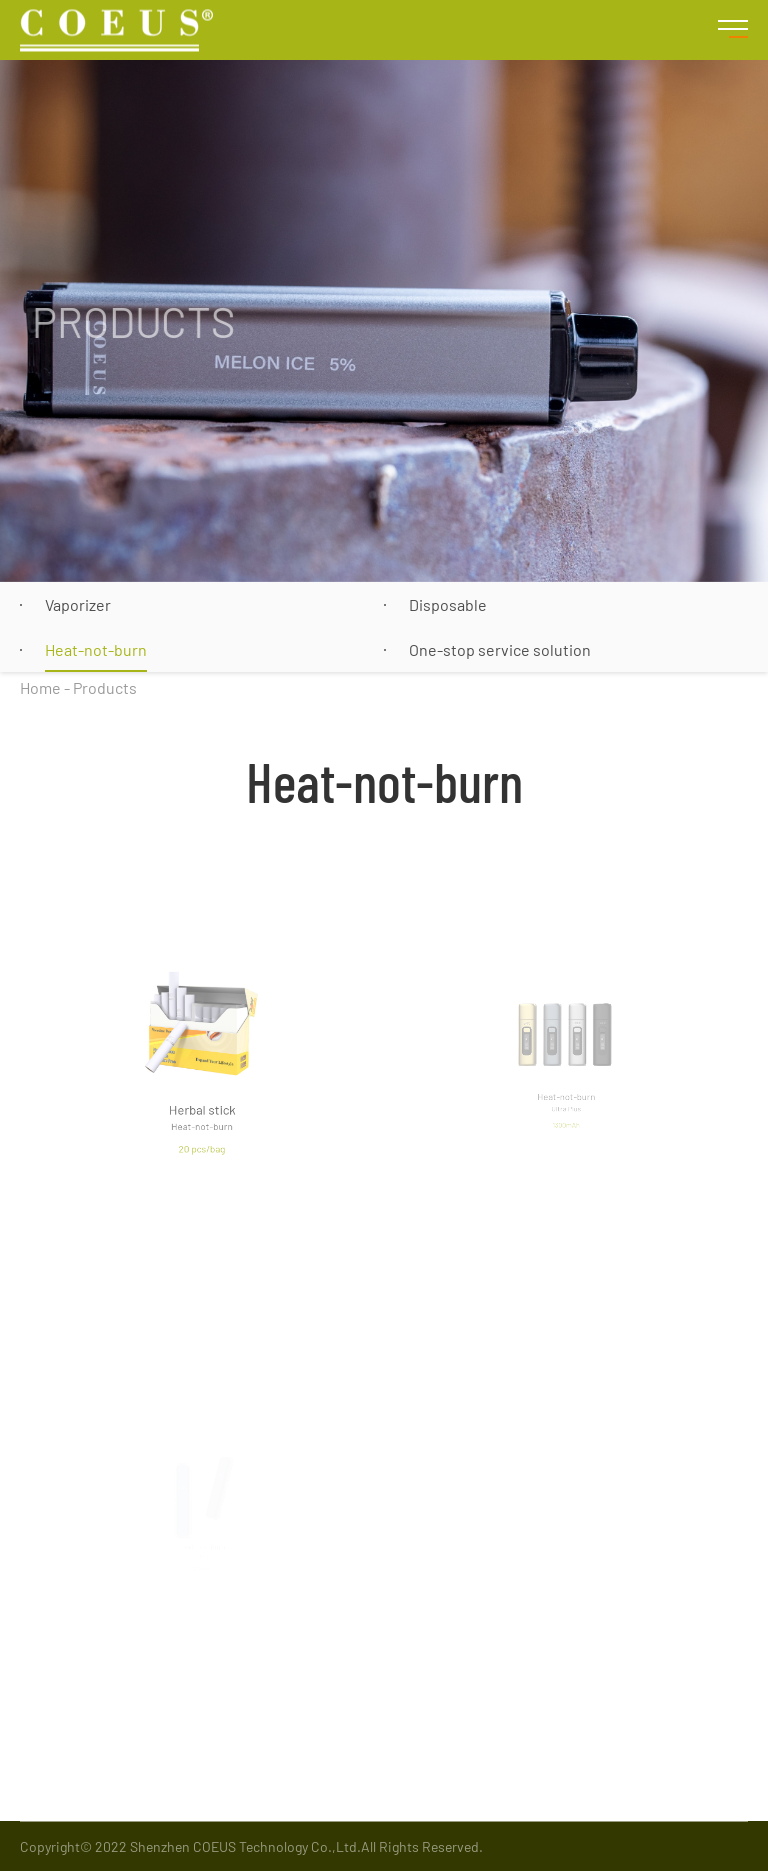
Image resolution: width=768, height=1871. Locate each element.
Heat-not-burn (96, 649)
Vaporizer (78, 604)
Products (105, 687)
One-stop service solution (500, 649)
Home (40, 687)
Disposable (448, 604)
